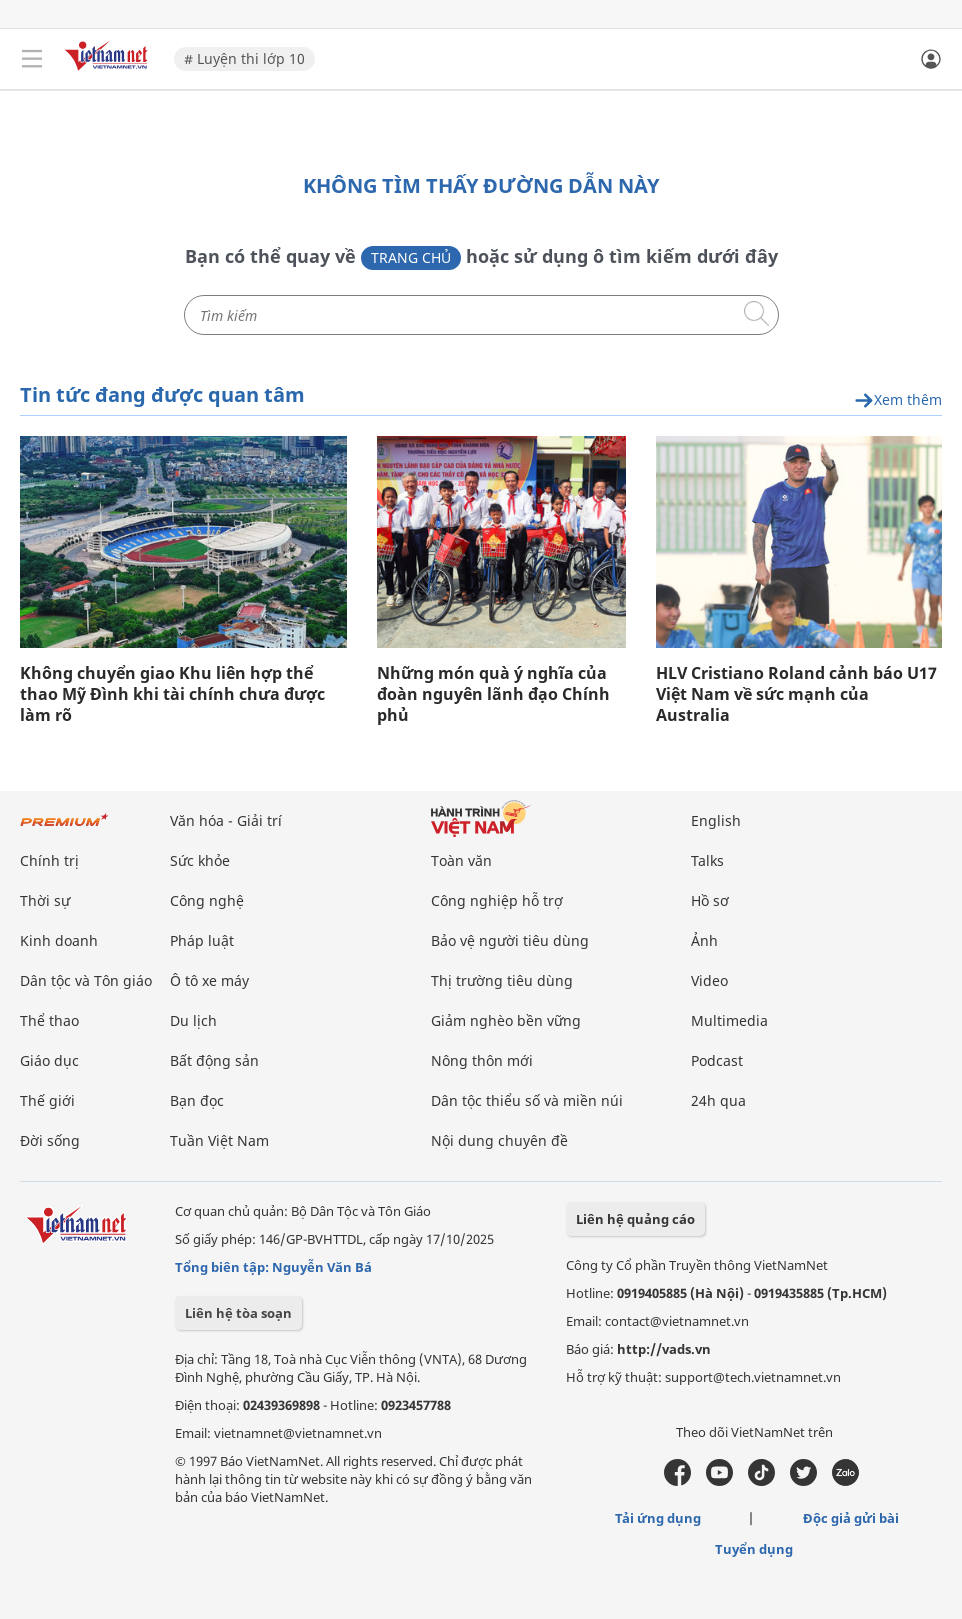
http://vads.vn (664, 1348)
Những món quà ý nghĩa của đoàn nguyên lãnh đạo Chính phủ (493, 693)
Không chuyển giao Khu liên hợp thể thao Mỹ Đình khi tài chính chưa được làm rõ (172, 693)
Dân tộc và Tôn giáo (86, 979)
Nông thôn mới (482, 1059)
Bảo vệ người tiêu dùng (510, 939)
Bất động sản (214, 1059)
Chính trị (49, 859)
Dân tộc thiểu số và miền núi (527, 1099)
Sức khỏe (200, 859)
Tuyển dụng (754, 1548)
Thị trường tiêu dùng (502, 979)
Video (709, 979)
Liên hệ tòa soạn (238, 1312)
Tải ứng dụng (658, 1517)
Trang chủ (411, 256)
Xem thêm (898, 399)
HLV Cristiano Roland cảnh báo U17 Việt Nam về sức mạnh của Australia (796, 693)
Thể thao (49, 1019)
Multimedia (729, 1019)
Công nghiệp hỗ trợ (497, 899)
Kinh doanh (59, 939)
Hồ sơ (710, 899)
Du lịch (193, 1019)
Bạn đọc (197, 1099)
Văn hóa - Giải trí (226, 819)
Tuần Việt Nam (219, 1139)
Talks (707, 859)
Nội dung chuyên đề (499, 1139)
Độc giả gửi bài (851, 1517)
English (716, 819)
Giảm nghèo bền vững (506, 1019)
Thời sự (45, 899)
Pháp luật (202, 939)
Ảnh (704, 939)
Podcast (717, 1059)
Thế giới (47, 1099)
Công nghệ (207, 899)
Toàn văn (461, 859)
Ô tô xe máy (209, 979)
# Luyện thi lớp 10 (244, 58)
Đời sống (50, 1139)
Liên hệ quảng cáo (635, 1218)
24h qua (718, 1099)
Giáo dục (49, 1059)
